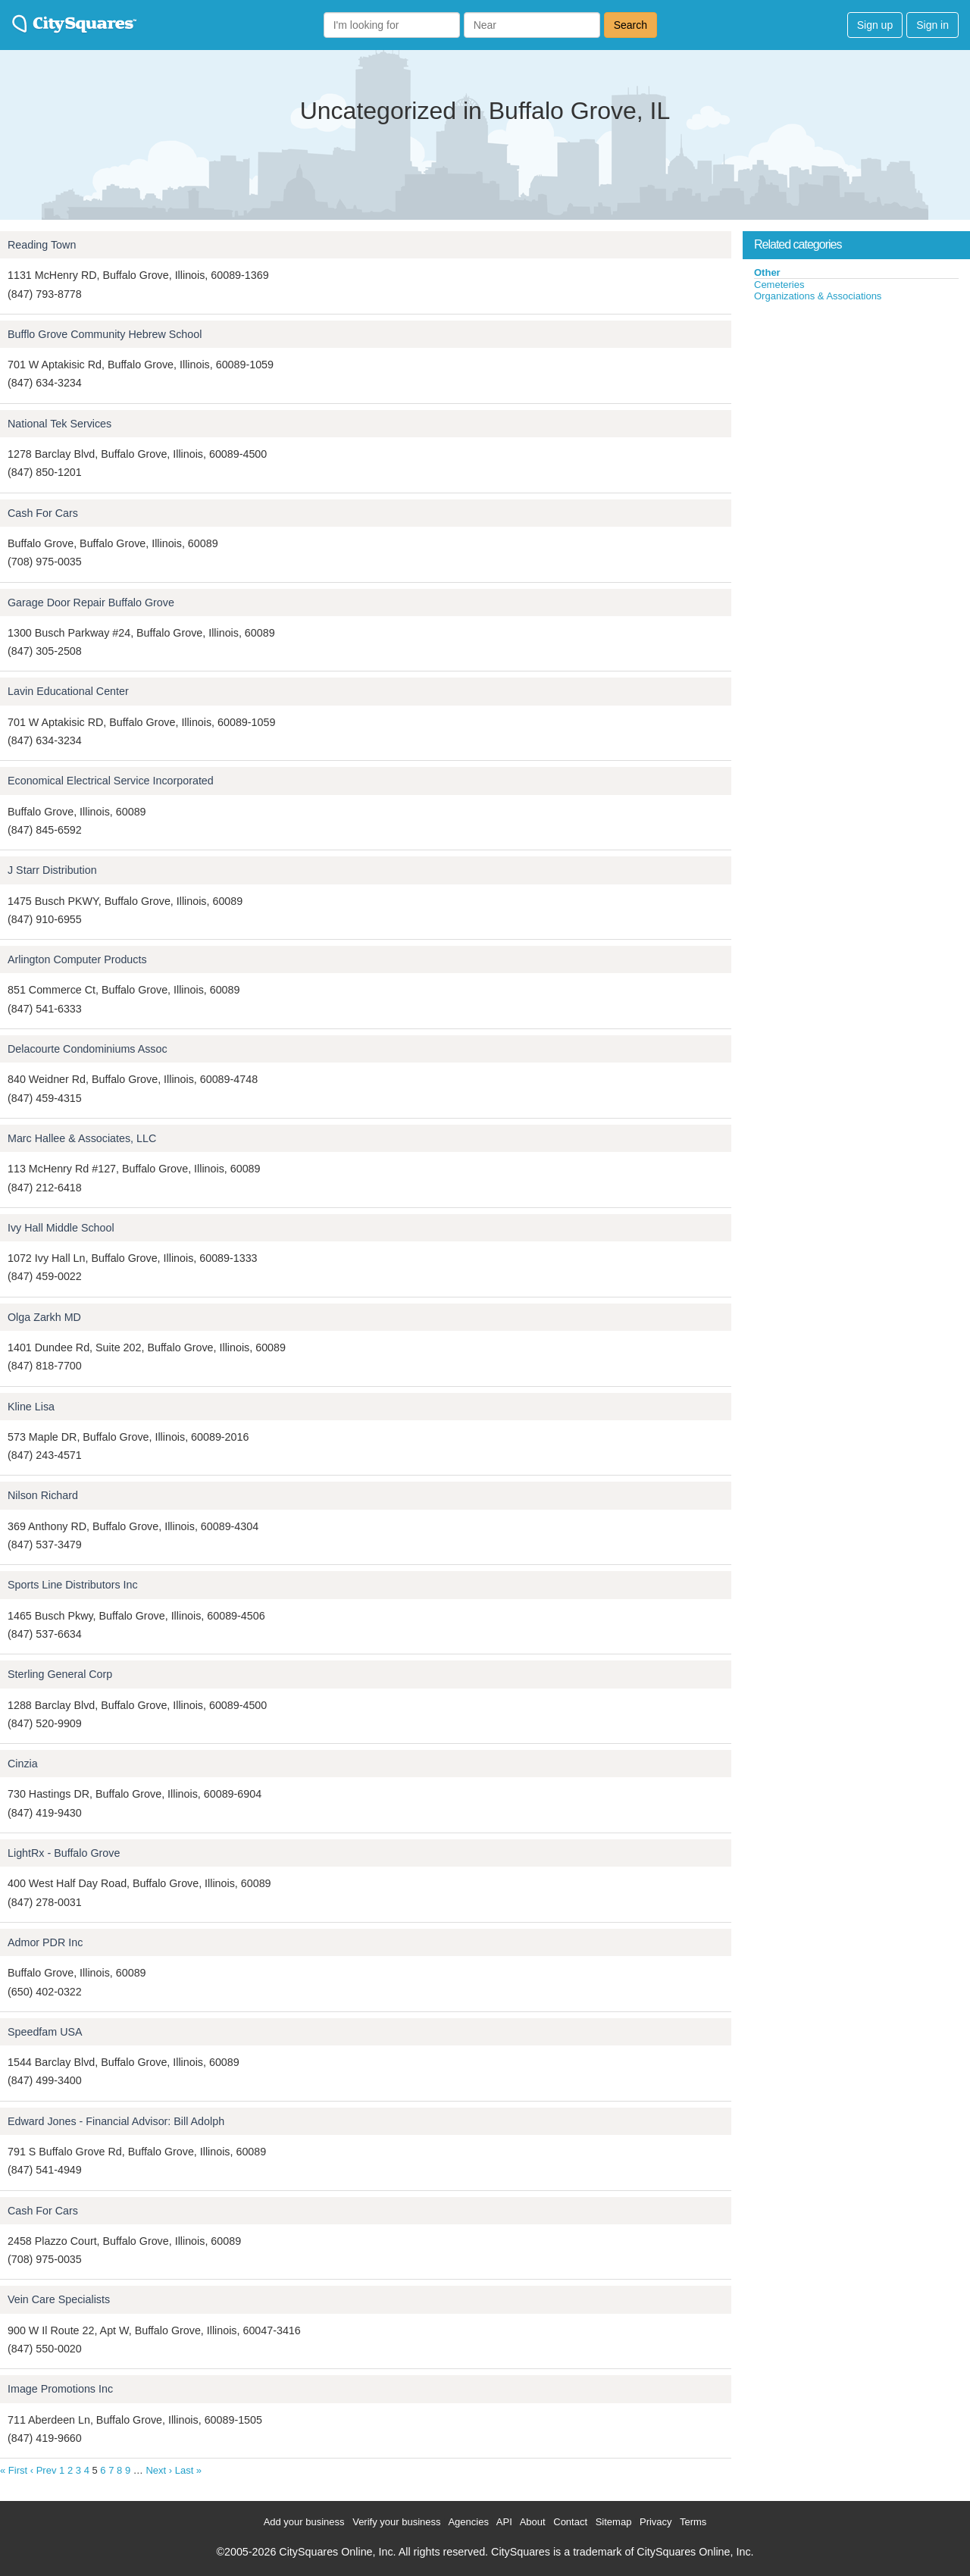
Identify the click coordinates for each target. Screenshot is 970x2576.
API (504, 2521)
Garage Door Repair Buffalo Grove (91, 602)
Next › (159, 2470)
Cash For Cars (43, 513)
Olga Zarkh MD (44, 1317)
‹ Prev (43, 2470)
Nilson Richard (43, 1495)
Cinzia (23, 1764)
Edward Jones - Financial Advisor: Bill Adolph (116, 2121)
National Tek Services (59, 424)
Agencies (468, 2521)
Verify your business (396, 2521)
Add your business (304, 2521)
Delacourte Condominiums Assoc (87, 1049)
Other (767, 272)
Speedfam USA (45, 2032)
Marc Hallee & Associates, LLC (82, 1138)
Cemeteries (779, 284)
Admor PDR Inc (45, 1942)
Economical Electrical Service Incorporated (111, 781)
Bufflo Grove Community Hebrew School (105, 334)
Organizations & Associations (817, 296)
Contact (570, 2521)
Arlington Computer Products (77, 959)
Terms (693, 2521)
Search (630, 25)
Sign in (932, 25)
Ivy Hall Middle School (61, 1228)
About (533, 2521)
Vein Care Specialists (59, 2299)
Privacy (656, 2521)
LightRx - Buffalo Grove (64, 1853)
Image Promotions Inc (60, 2389)
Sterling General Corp (60, 1674)
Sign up (875, 25)
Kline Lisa (31, 1407)
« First (13, 2470)
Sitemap (614, 2521)
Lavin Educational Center (68, 691)
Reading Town (42, 245)
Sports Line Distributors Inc (73, 1585)
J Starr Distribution (52, 870)
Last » (188, 2470)
